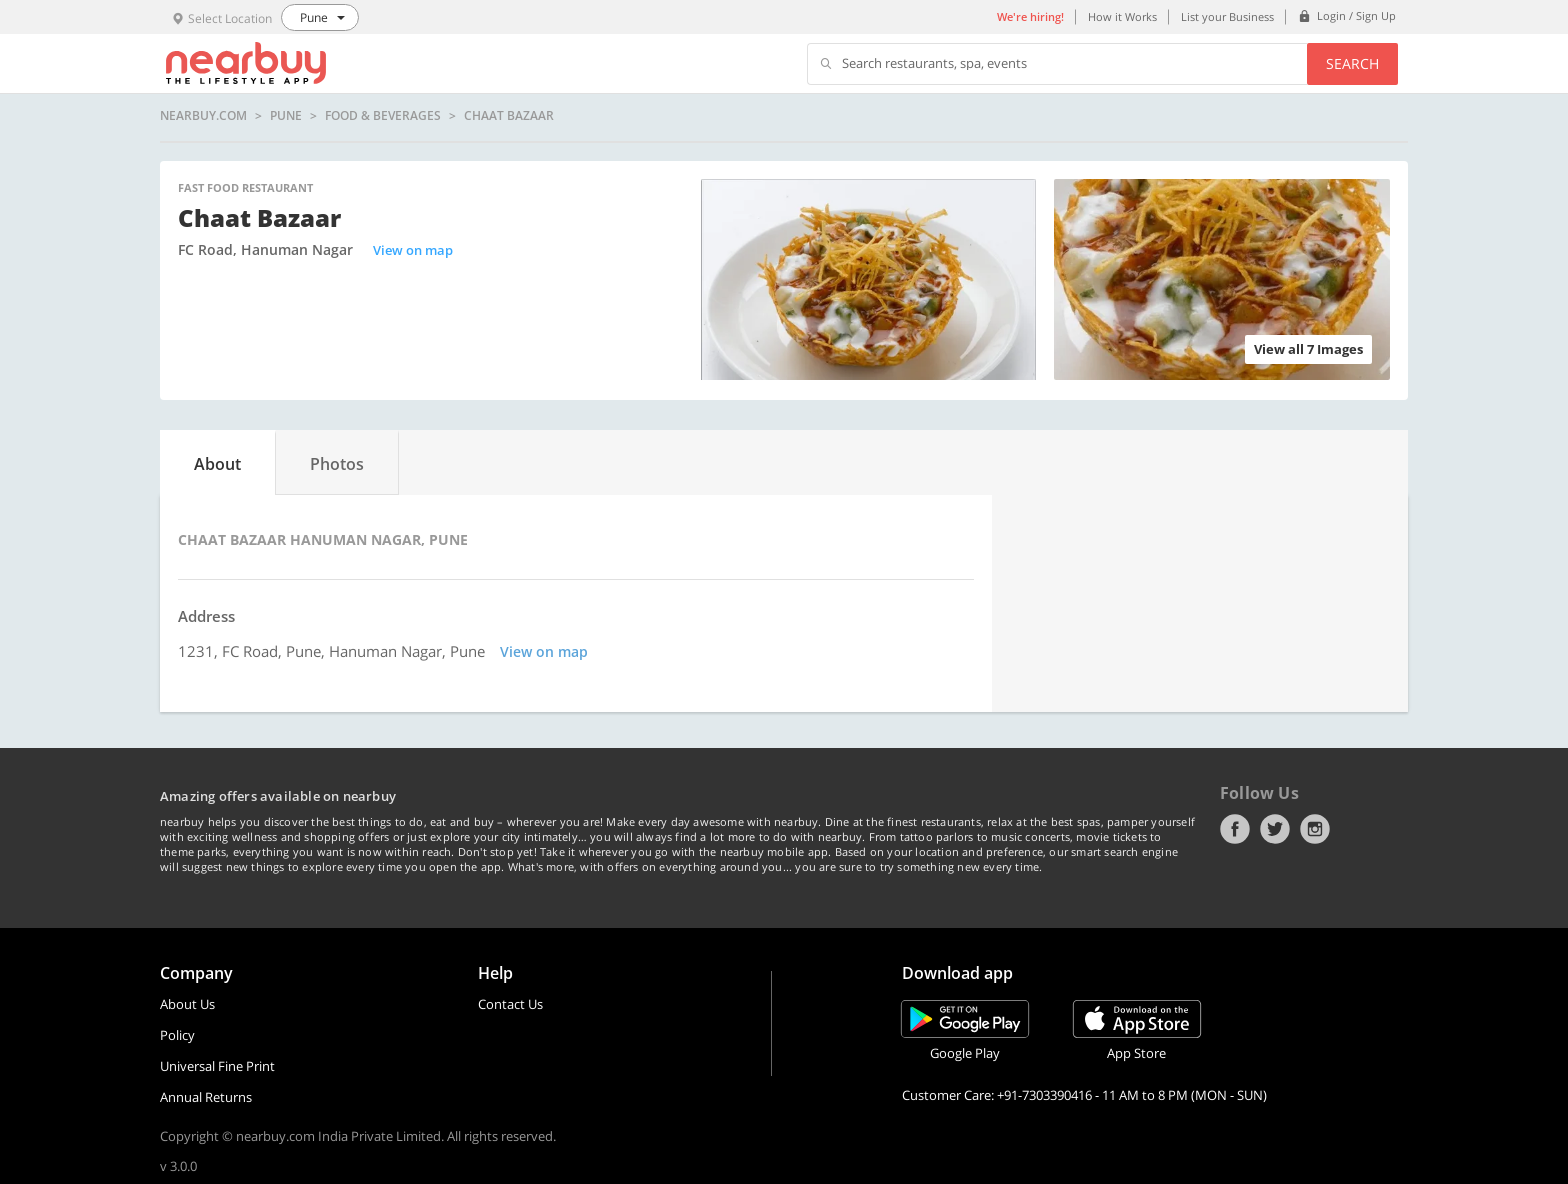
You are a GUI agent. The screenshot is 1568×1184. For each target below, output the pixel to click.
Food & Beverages (383, 116)
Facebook (1235, 829)
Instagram (1315, 829)
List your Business (1227, 16)
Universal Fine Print (217, 1066)
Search (1352, 63)
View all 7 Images (1308, 349)
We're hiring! (1030, 16)
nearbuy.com (203, 116)
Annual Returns (206, 1097)
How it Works (1122, 16)
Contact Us (510, 1004)
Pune (286, 116)
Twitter (1275, 829)
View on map (413, 250)
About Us (187, 1004)
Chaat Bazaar (509, 116)
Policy (177, 1035)
